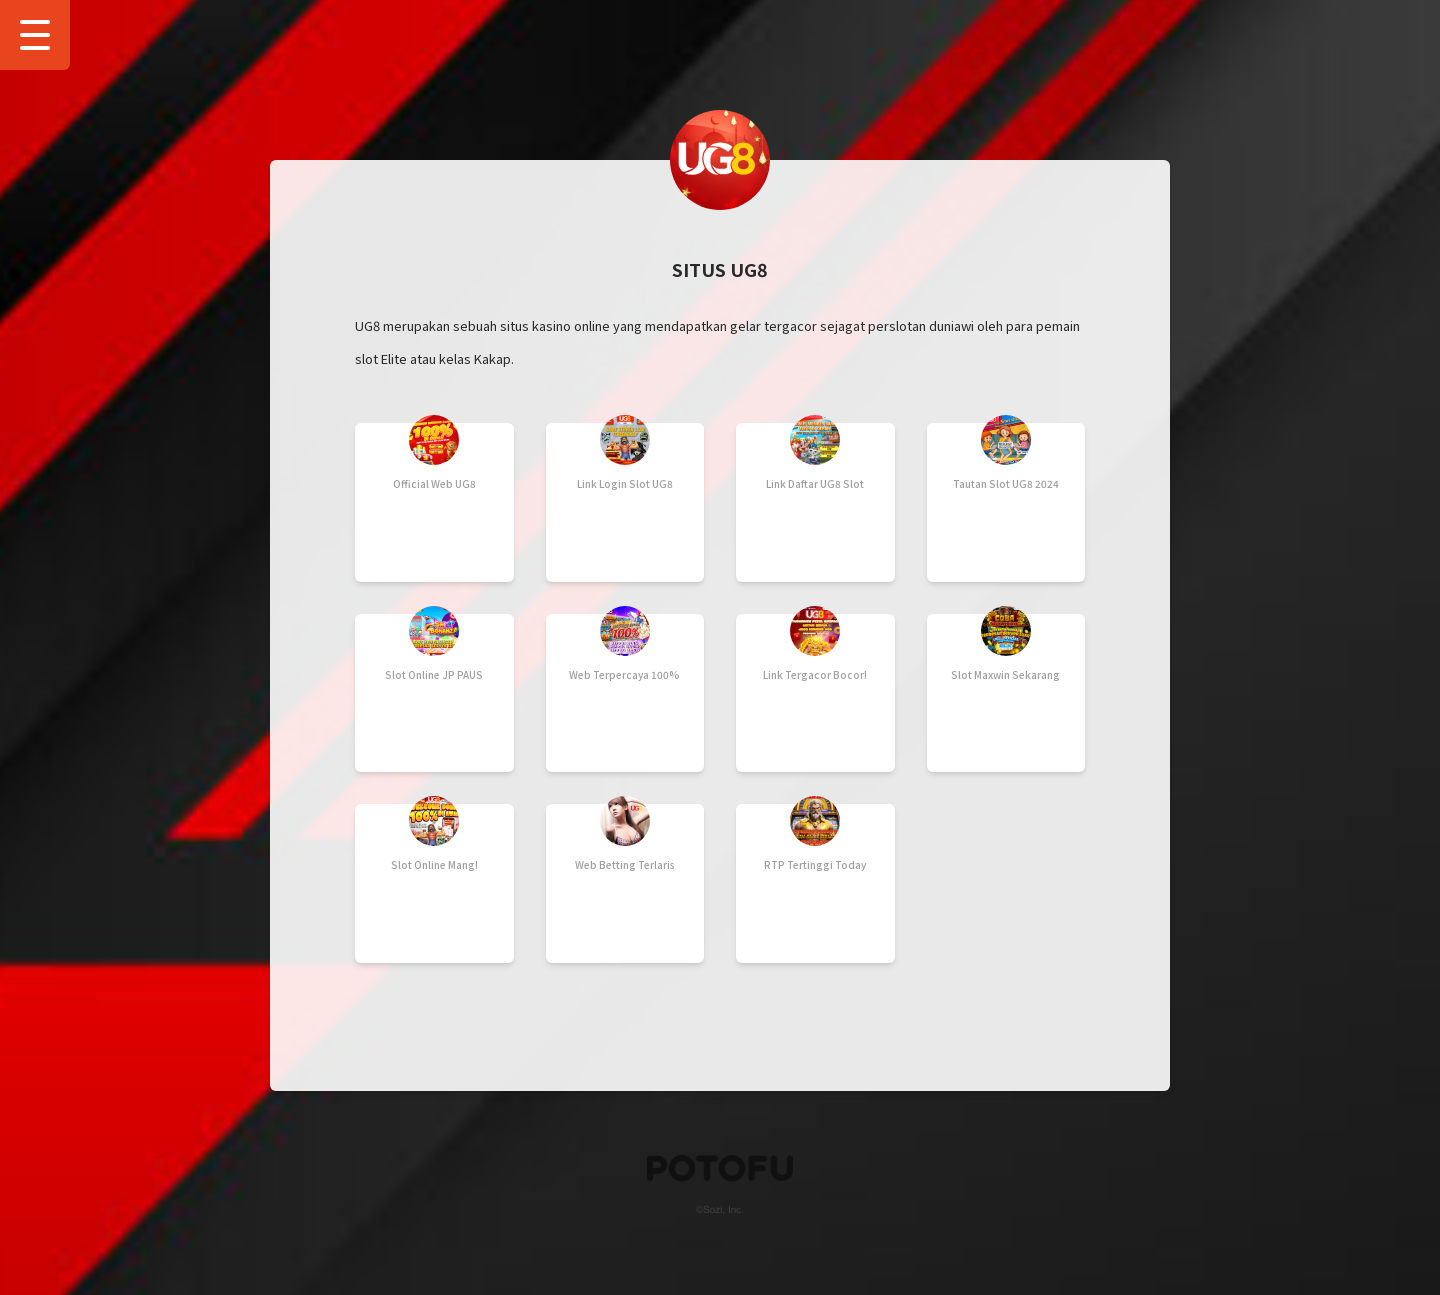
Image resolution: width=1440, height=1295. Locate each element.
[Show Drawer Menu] (35, 35)
